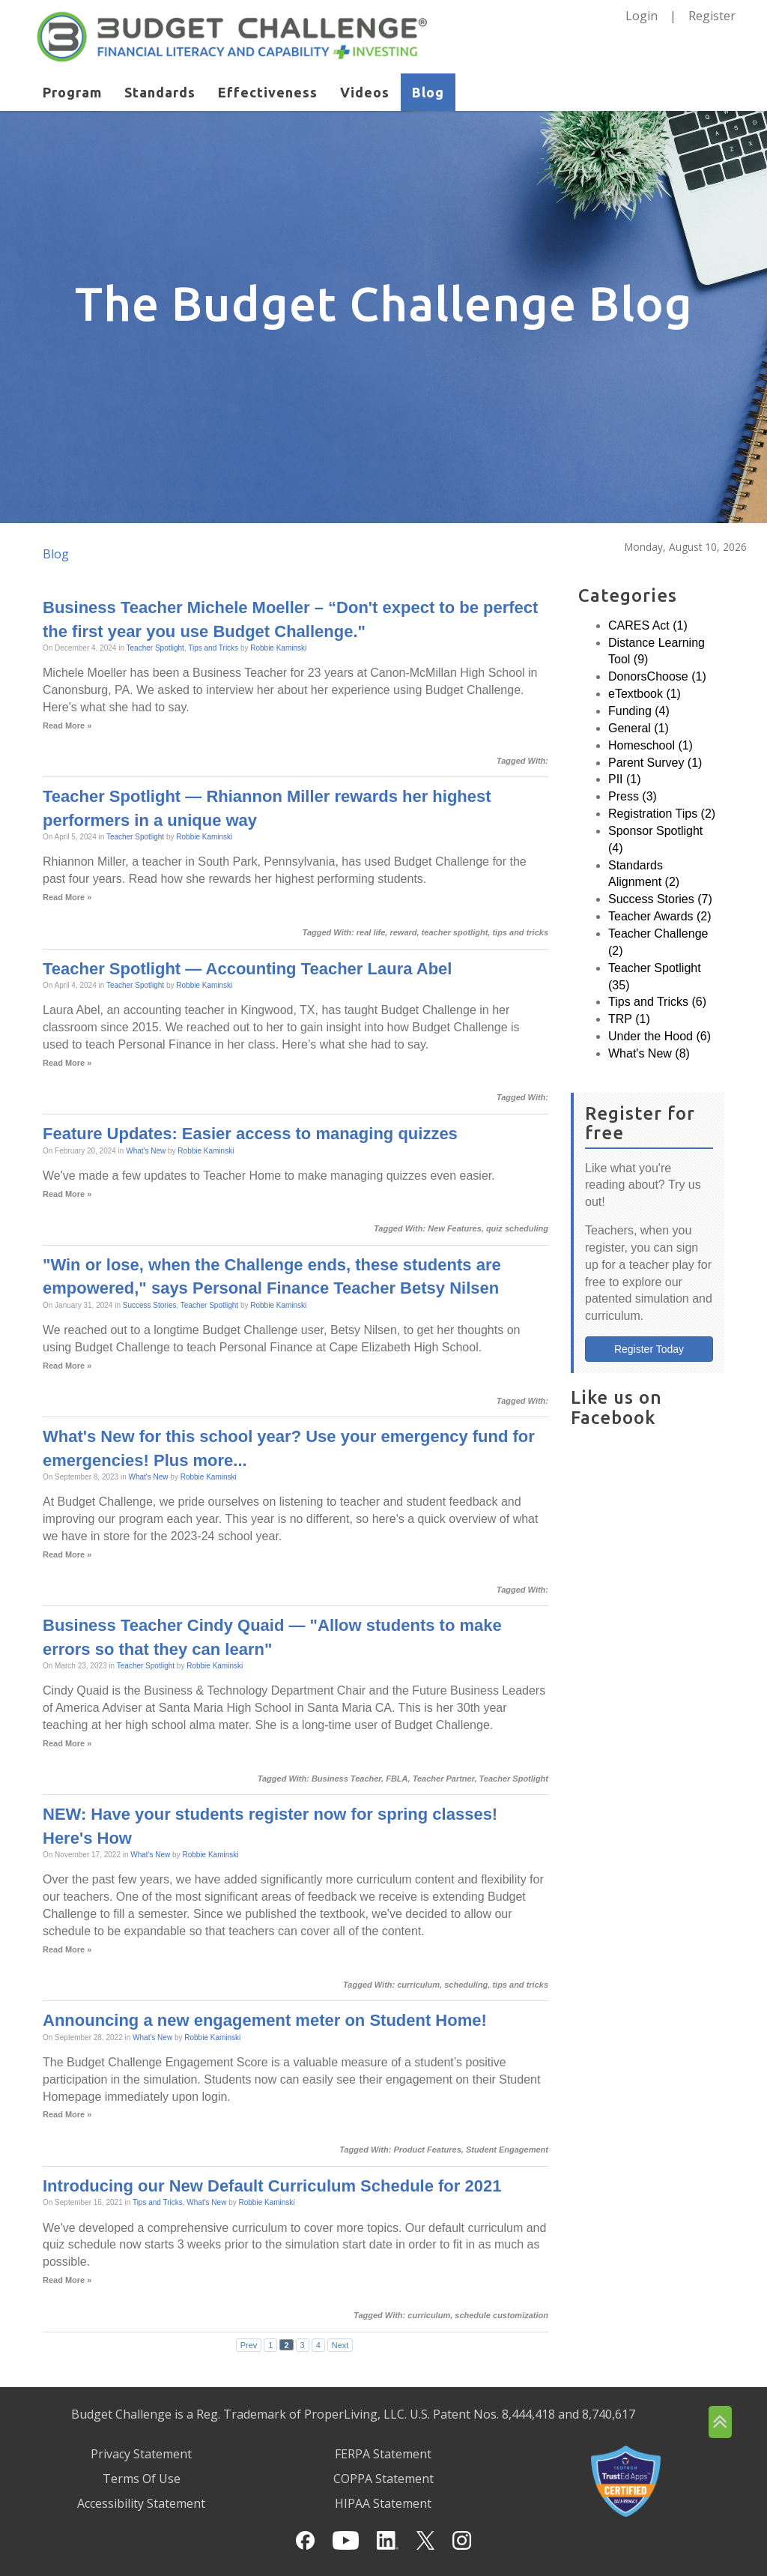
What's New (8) (649, 1053)
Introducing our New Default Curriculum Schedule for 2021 (272, 2186)
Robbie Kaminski (278, 648)
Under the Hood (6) (659, 1036)
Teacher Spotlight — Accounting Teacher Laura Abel (247, 968)
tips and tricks (520, 932)
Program (72, 92)
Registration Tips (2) (661, 813)
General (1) (638, 728)
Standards (159, 92)
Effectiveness (268, 92)
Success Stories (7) (660, 899)
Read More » (67, 725)
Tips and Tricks (213, 648)
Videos (364, 92)
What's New (146, 1151)
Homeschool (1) (650, 745)
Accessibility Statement (141, 2503)
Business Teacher (346, 1778)
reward (402, 932)
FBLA (396, 1778)
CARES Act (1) (648, 625)
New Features (455, 1228)
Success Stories (150, 1305)
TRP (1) (629, 1019)
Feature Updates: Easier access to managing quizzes (250, 1133)
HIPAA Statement (383, 2503)
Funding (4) (639, 711)
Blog (428, 92)
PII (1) (624, 779)
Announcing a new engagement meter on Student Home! (265, 2020)
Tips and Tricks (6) (657, 1001)
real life (371, 932)
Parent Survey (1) (655, 762)
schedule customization (501, 2315)
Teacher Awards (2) (660, 916)
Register (712, 15)
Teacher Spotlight (155, 648)
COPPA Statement (383, 2478)
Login (641, 15)
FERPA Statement (383, 2454)
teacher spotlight (455, 932)
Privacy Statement (141, 2454)
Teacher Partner (444, 1778)
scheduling (466, 1984)
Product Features (427, 2149)
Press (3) (632, 796)
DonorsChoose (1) (657, 676)
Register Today (649, 1349)
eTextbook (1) (644, 693)
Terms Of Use (142, 2478)
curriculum (418, 1984)
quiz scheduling (517, 1228)
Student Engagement (507, 2149)
